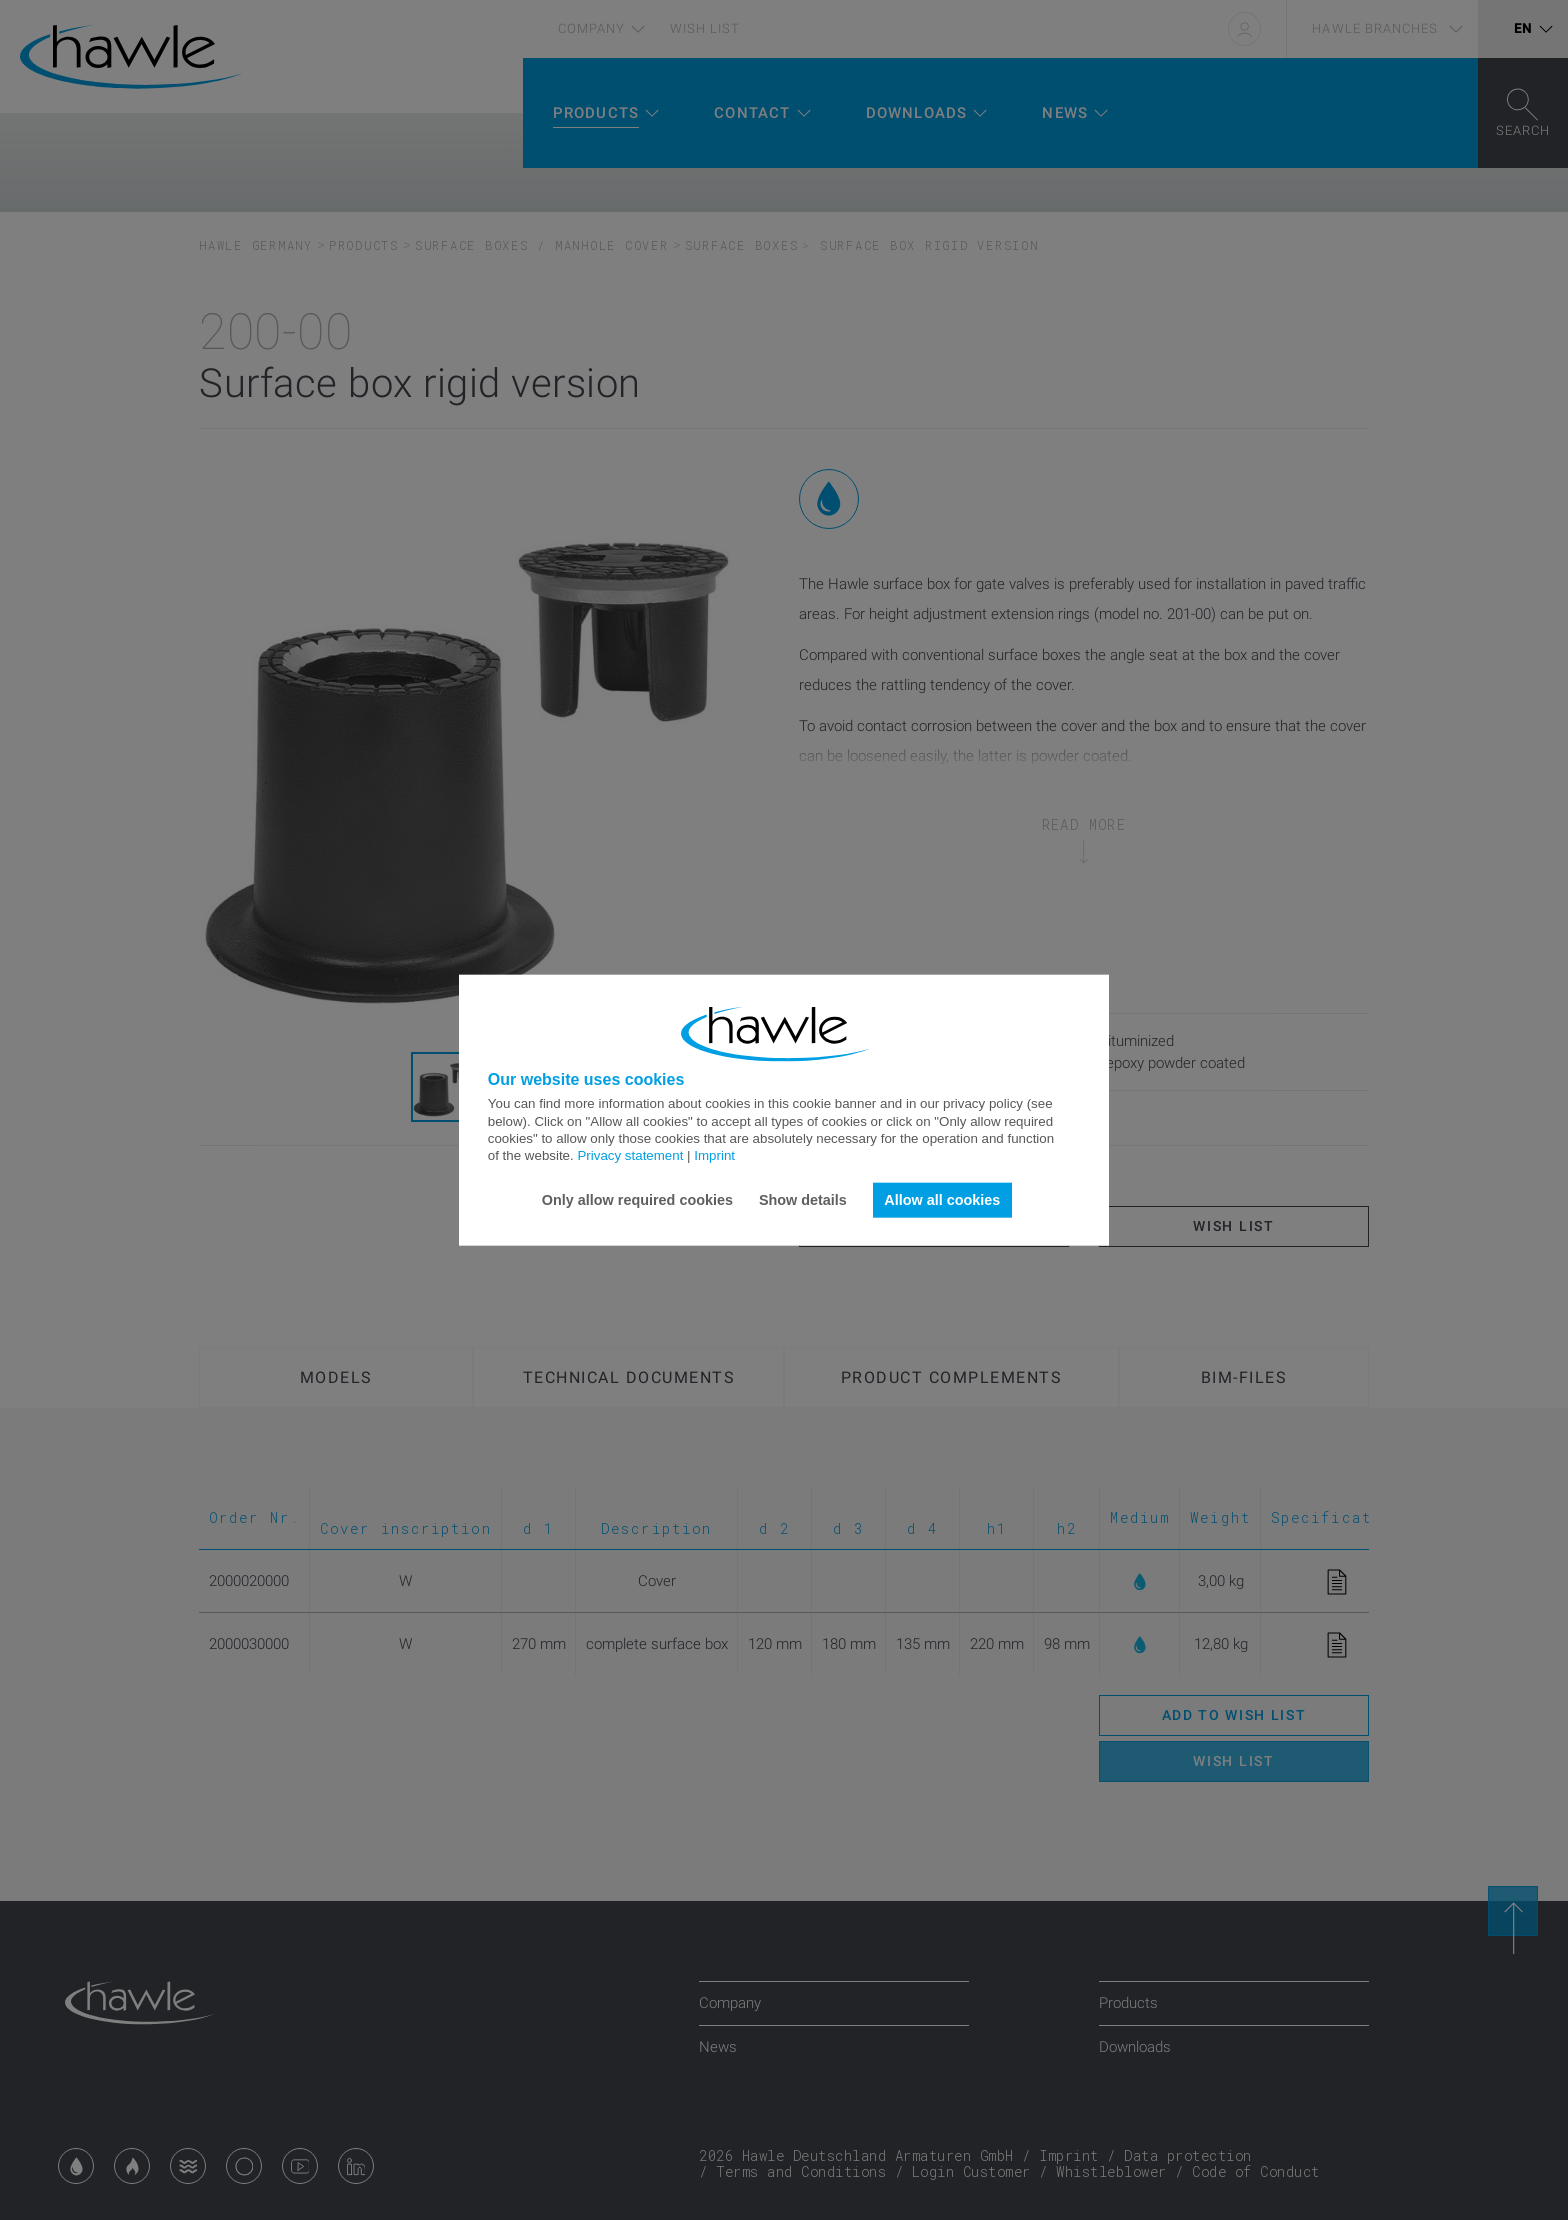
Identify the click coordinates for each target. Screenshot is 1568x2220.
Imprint (714, 1155)
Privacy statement (630, 1155)
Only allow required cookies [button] (637, 1200)
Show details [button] (803, 1200)
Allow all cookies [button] (942, 1200)
